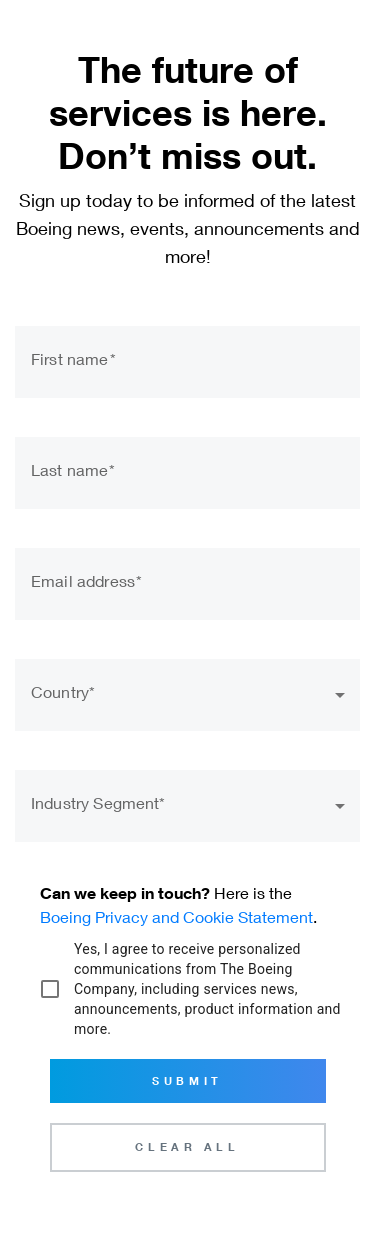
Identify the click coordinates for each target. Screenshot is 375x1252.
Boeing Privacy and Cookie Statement (176, 916)
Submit (187, 1080)
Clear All (187, 1146)
